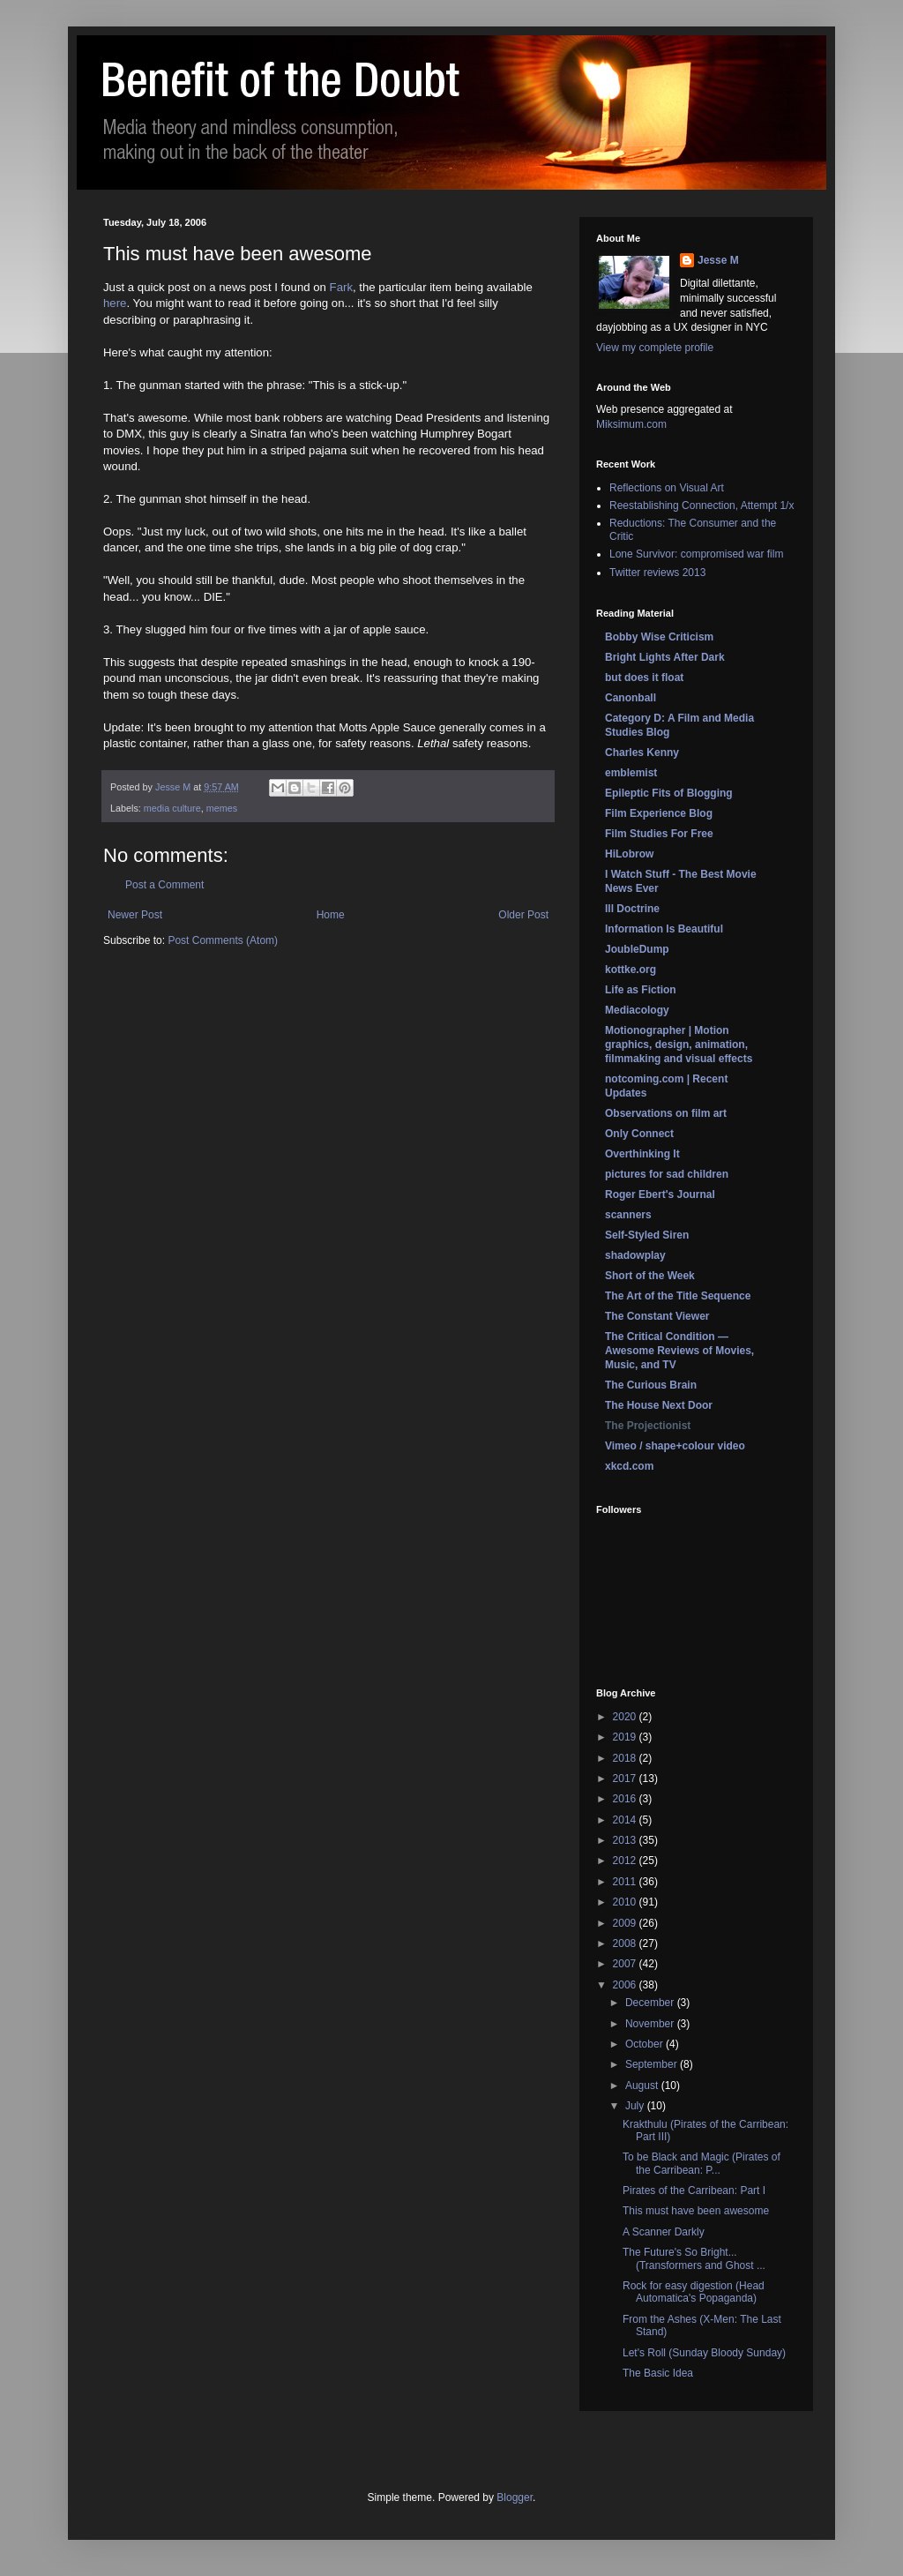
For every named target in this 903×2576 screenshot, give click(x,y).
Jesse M (718, 260)
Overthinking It (642, 1154)
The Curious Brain (651, 1385)
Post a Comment (164, 885)
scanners (628, 1215)
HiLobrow (629, 854)
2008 (626, 1943)
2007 (626, 1964)
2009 (626, 1923)
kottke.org (630, 969)
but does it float (644, 677)
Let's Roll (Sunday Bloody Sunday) (704, 2353)
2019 (626, 1737)
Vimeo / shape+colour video (675, 1446)
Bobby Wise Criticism (659, 637)
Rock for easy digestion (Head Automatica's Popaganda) (694, 2292)
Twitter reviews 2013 (657, 572)
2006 (626, 1985)
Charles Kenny (642, 752)
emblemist (631, 773)
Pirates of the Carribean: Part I (694, 2190)
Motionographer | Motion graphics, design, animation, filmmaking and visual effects (678, 1044)
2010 (626, 1902)
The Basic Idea (658, 2373)
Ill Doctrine (632, 908)
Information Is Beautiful (664, 929)
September (652, 2064)
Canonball (630, 698)
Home (331, 915)
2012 (626, 1860)
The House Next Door (659, 1405)
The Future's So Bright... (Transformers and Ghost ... (694, 2258)
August (643, 2085)
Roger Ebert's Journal (660, 1194)
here (114, 303)
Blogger (514, 2497)
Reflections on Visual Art (666, 488)
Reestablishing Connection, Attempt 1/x (701, 505)
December (651, 2002)
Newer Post (135, 915)
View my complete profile (654, 347)
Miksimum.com (631, 424)
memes (221, 808)
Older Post (523, 915)
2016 (626, 1799)
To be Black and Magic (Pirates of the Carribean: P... (701, 2163)
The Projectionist (647, 1425)
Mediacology (637, 1010)
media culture (172, 808)
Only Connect (639, 1133)
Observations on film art (666, 1113)
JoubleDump (637, 949)
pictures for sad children (666, 1174)
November (651, 2024)
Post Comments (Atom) (223, 940)
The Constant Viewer (657, 1316)
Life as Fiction (640, 990)
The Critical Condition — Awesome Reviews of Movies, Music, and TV (679, 1350)
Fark (341, 287)
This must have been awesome (696, 2211)
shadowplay (635, 1255)
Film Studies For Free (659, 833)
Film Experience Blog (659, 813)
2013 (626, 1840)
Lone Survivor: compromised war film (696, 554)
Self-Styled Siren (647, 1235)
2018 (626, 1758)
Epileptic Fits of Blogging (669, 793)
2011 (626, 1882)
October (645, 2044)
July (636, 2106)
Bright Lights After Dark (665, 657)
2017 (626, 1778)
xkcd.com (629, 1466)
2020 (626, 1717)
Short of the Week (650, 1275)
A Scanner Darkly (664, 2232)
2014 (626, 1820)
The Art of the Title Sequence (677, 1296)
